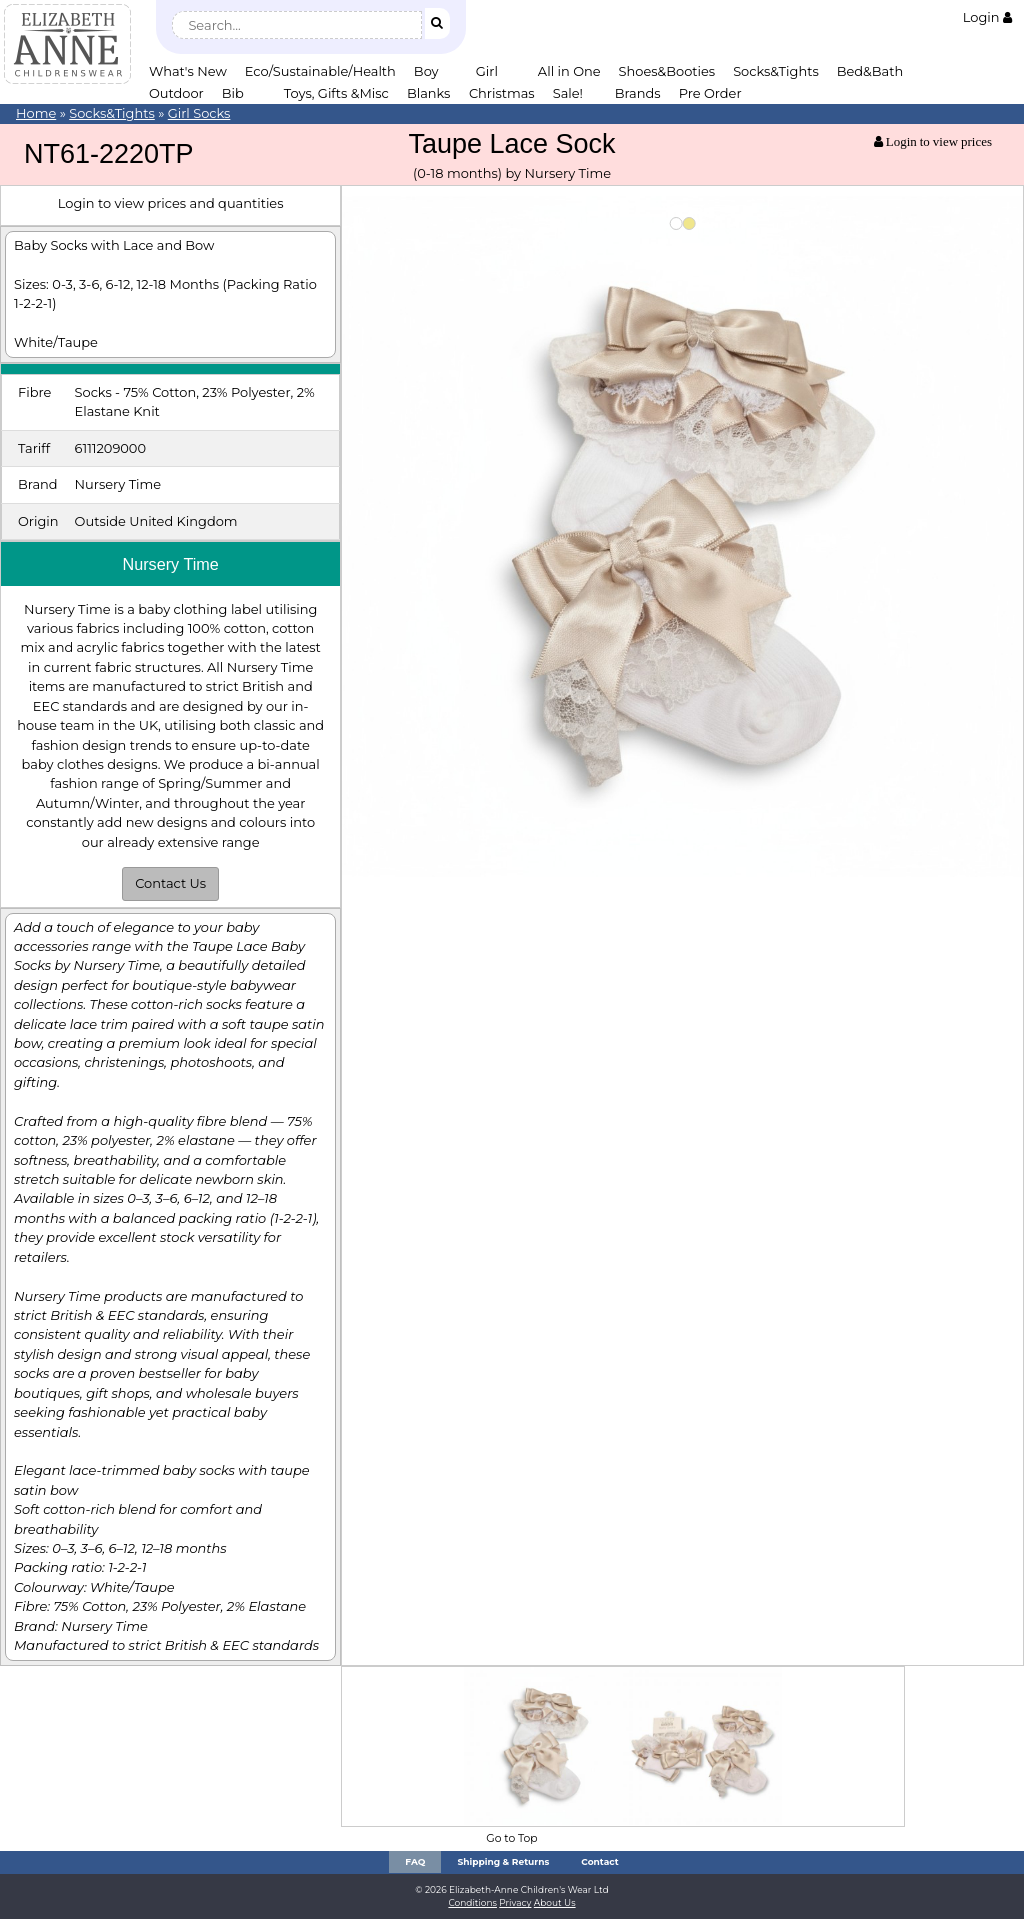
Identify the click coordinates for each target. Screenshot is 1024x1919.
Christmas (502, 93)
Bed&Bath (870, 71)
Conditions (472, 1902)
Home (36, 113)
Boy (426, 71)
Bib (233, 93)
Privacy (515, 1902)
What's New (188, 71)
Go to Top (511, 1838)
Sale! (568, 93)
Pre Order (710, 93)
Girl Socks (199, 113)
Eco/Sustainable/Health (320, 71)
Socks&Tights (776, 71)
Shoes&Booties (667, 71)
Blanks (429, 93)
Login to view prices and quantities (171, 203)
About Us (555, 1902)
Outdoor (176, 93)
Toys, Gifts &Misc (336, 93)
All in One (569, 71)
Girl (487, 71)
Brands (638, 93)
